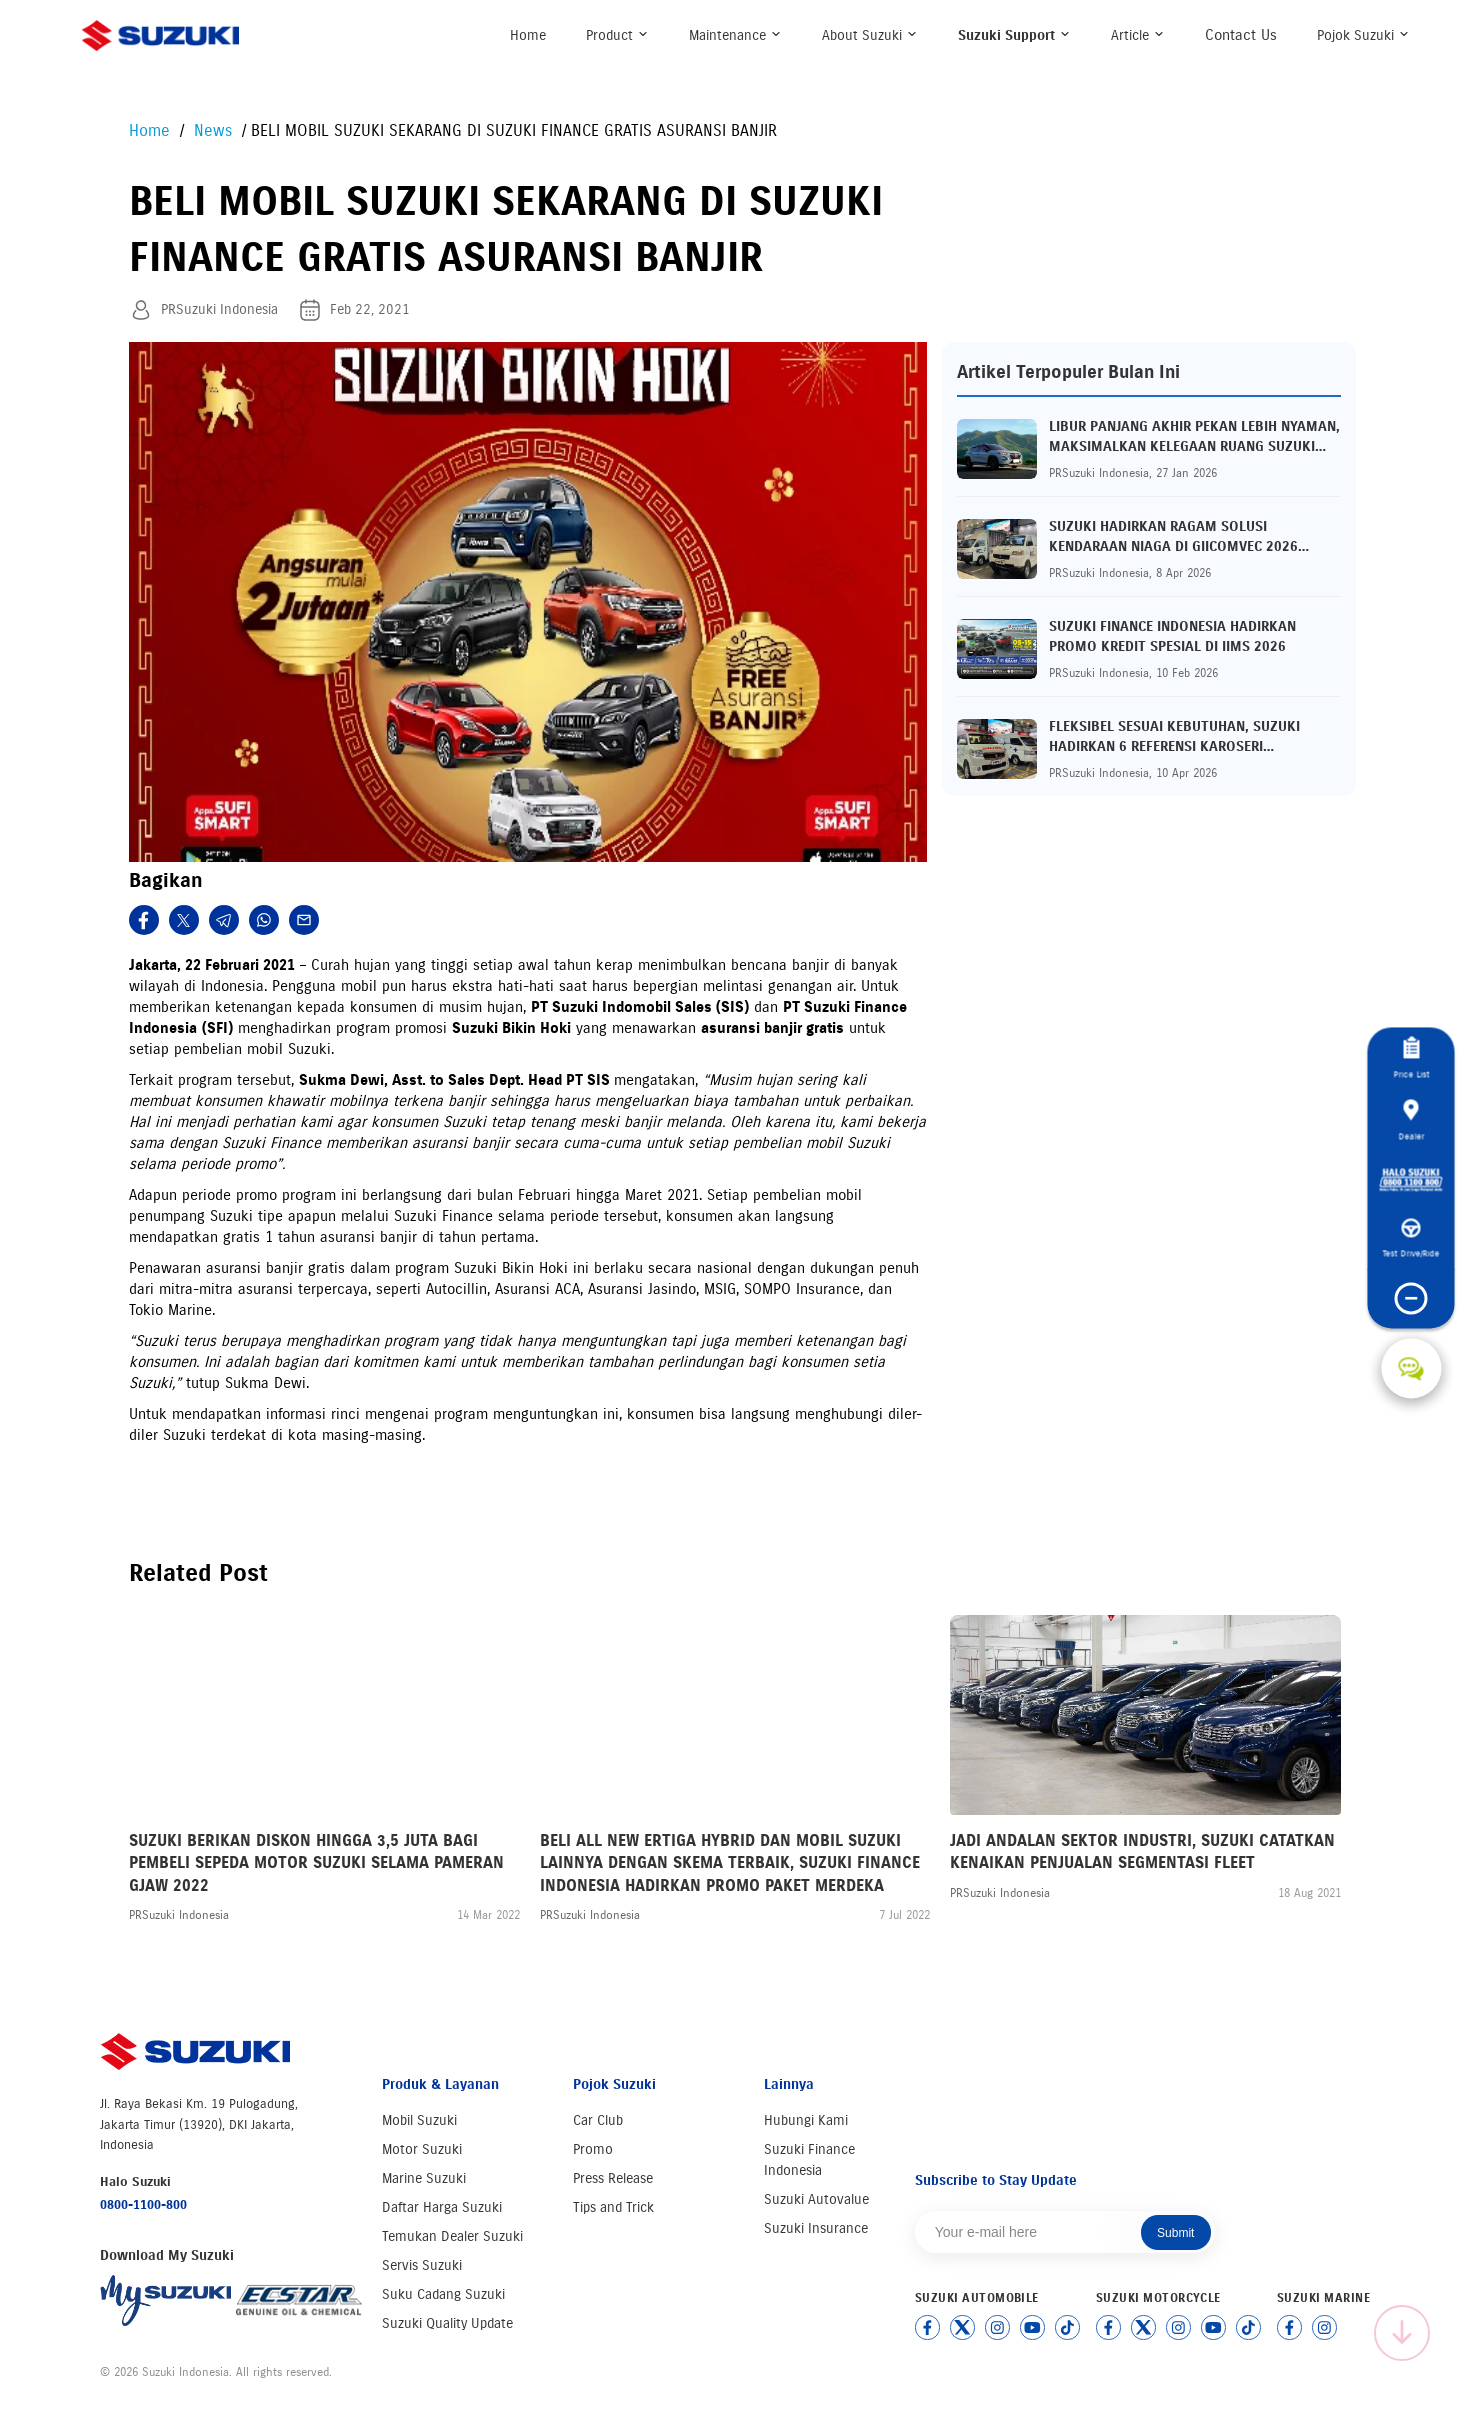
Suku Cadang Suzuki (443, 2294)
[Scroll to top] (1402, 2333)
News (210, 130)
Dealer (1411, 1120)
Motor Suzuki (422, 2149)
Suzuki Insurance (816, 2228)
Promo (593, 2149)
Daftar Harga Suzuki (442, 2207)
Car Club (598, 2120)
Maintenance (735, 35)
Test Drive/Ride (1411, 1239)
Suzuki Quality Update (447, 2323)
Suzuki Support (1014, 35)
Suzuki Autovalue (816, 2199)
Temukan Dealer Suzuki (452, 2236)
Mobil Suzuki (419, 2120)
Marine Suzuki (424, 2178)
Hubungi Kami (806, 2120)
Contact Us (1241, 35)
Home (528, 35)
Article (1138, 35)
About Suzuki (870, 35)
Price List (1411, 1058)
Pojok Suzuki (1363, 35)
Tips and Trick (613, 2207)
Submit (1175, 2233)
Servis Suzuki (422, 2265)
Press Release (613, 2178)
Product (617, 35)
